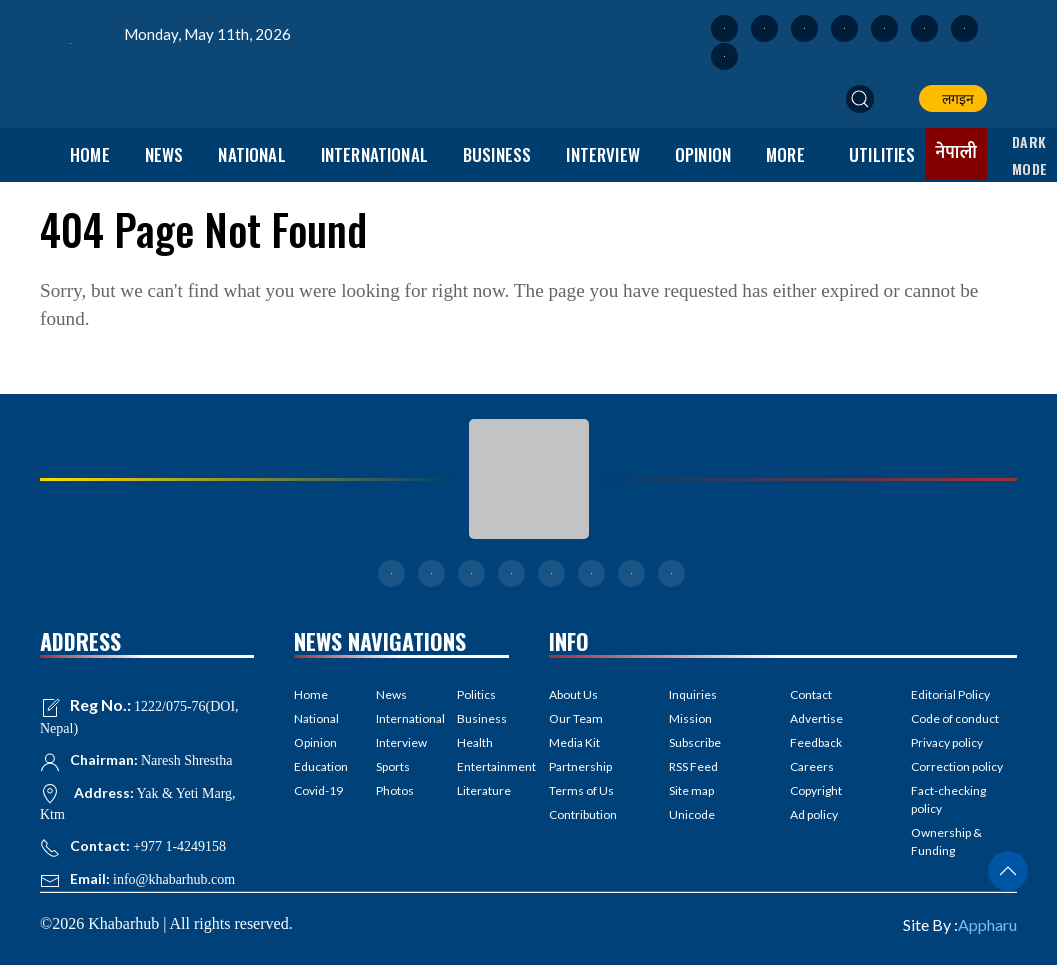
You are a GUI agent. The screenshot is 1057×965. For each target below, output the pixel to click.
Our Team (576, 718)
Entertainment (482, 766)
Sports (393, 766)
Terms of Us (581, 790)
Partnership (580, 766)
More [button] (785, 154)
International (374, 154)
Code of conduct (955, 718)
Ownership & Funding (946, 841)
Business (497, 154)
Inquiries (693, 694)
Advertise (816, 718)
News (164, 154)
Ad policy (814, 814)
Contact (811, 694)
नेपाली (957, 153)
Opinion (703, 154)
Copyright (816, 790)
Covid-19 (318, 790)
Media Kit (574, 742)
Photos (395, 790)
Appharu (987, 924)
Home (90, 154)
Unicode (692, 814)
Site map (691, 790)
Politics (476, 694)
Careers (812, 766)
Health (475, 742)
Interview (603, 154)
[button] (860, 99)
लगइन (955, 98)
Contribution (583, 814)
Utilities (882, 154)
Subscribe (695, 742)
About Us (573, 694)
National (251, 154)
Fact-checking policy (948, 799)
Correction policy (957, 766)
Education (319, 766)
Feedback (816, 742)
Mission (690, 718)
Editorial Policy (950, 694)
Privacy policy (947, 742)
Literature (482, 790)
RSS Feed (693, 766)
